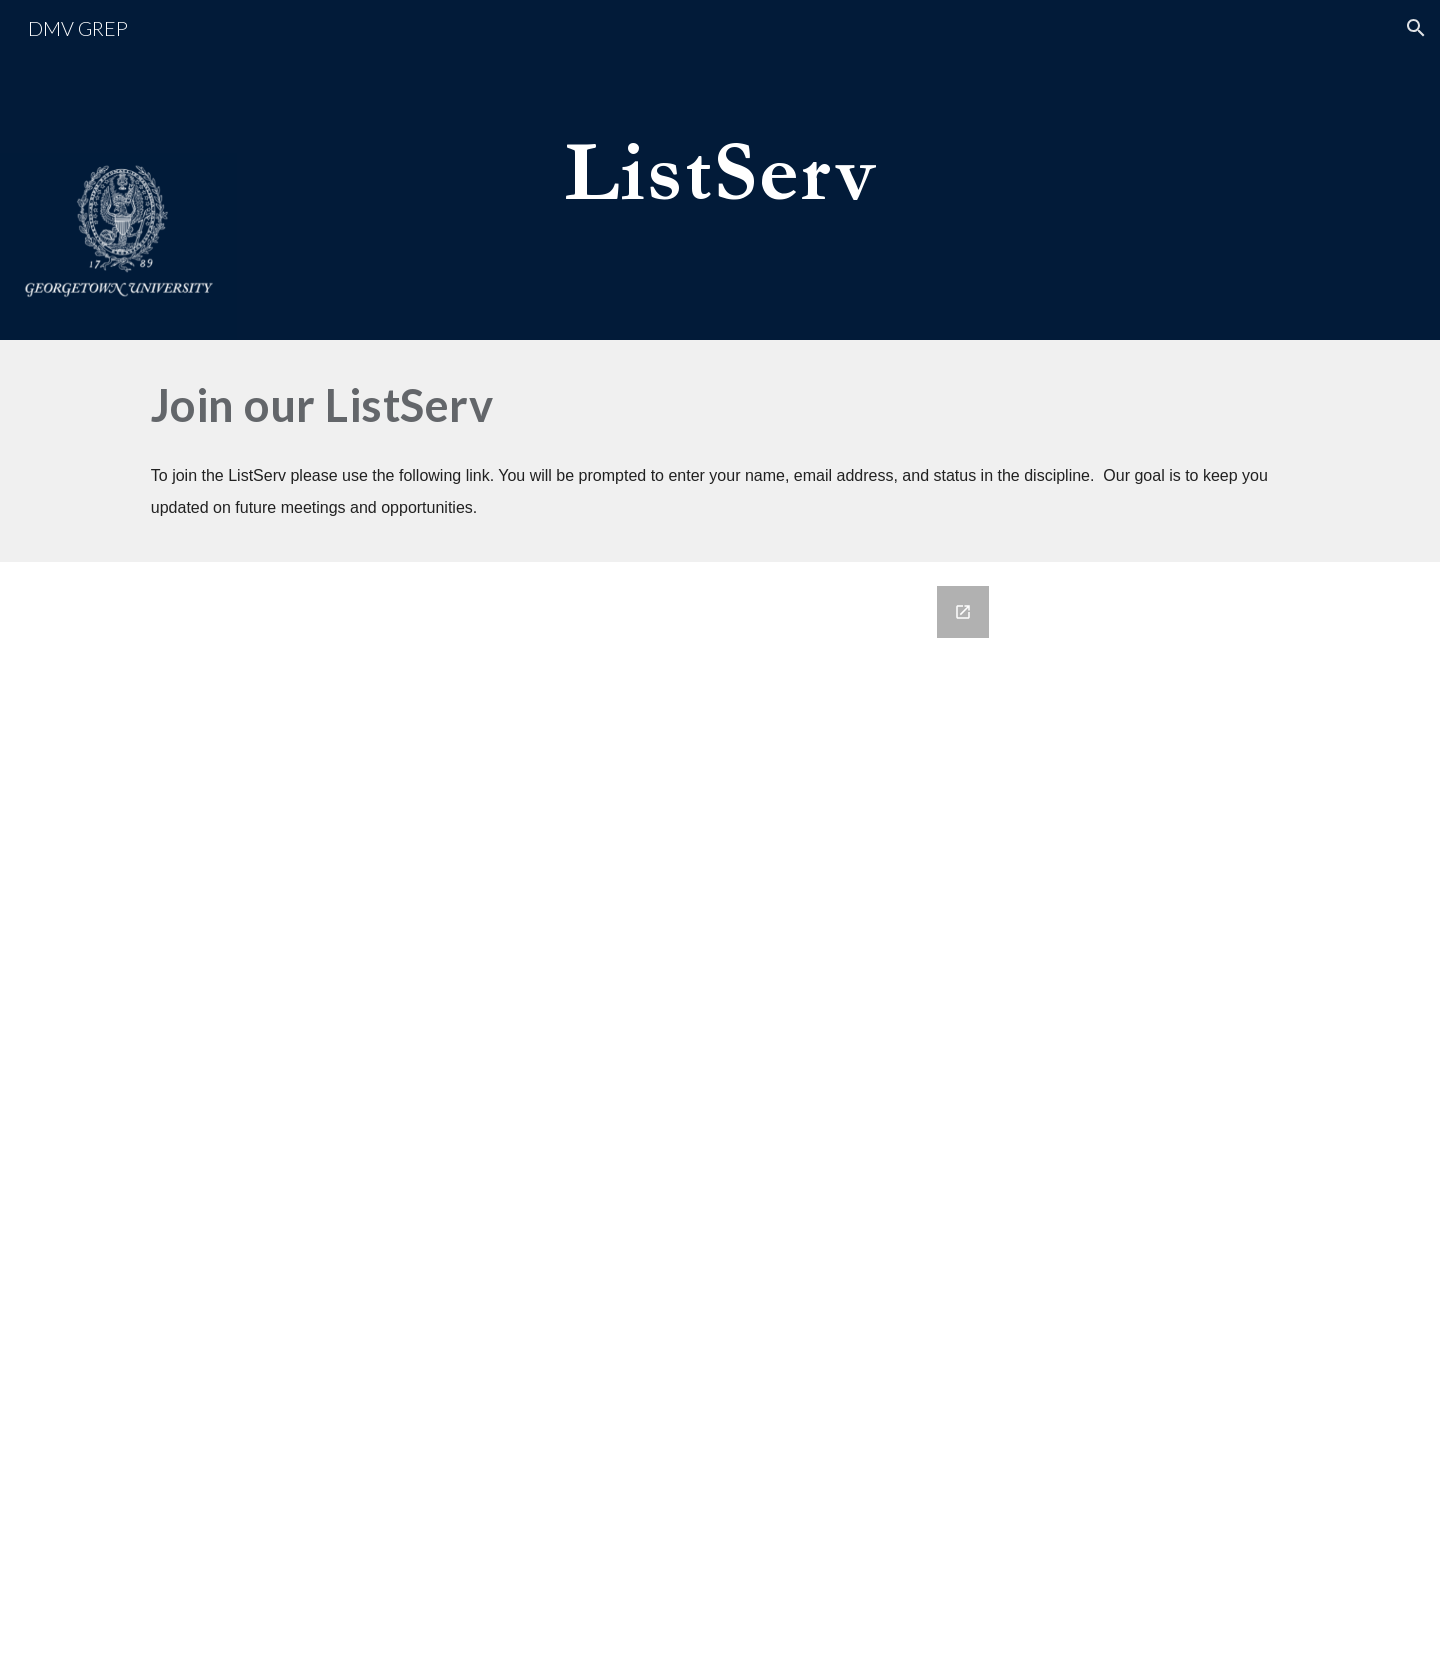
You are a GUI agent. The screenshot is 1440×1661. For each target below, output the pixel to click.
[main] (720, 170)
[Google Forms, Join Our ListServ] (720, 1111)
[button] (1416, 28)
